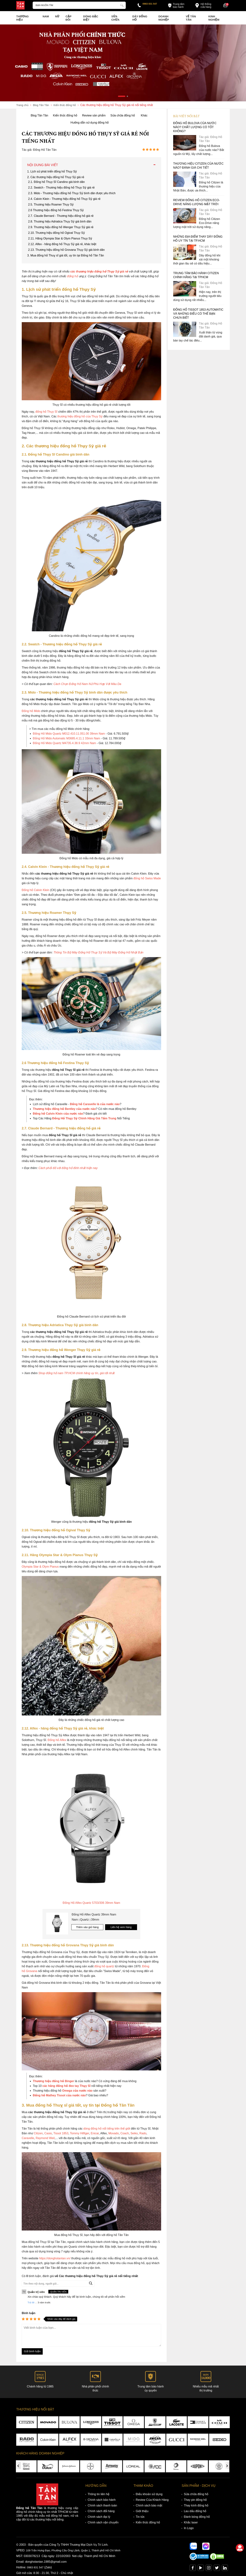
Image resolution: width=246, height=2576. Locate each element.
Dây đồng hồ (139, 18)
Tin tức (140, 2517)
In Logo (188, 2528)
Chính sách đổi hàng (101, 2511)
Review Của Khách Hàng (152, 2500)
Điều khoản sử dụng (149, 2494)
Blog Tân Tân (39, 115)
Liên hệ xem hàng (121, 1931)
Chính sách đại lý (99, 2517)
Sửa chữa (115, 18)
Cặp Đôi (68, 18)
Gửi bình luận (32, 2351)
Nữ (57, 16)
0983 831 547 (150, 3)
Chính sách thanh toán (102, 2505)
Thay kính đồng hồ (196, 2505)
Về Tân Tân (191, 18)
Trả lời (31, 2303)
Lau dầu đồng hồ (195, 2511)
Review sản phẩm (94, 115)
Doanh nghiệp (163, 18)
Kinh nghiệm (213, 18)
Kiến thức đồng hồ (65, 115)
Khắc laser (191, 2522)
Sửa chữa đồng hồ (122, 115)
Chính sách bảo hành (102, 2500)
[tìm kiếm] (121, 5)
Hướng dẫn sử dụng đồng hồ (89, 122)
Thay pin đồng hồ (195, 2500)
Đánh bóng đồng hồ (197, 2517)
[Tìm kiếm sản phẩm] (79, 5)
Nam (46, 16)
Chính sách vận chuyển (103, 2522)
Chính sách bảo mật (149, 2505)
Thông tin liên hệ (98, 2494)
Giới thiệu (142, 2511)
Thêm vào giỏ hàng (87, 1931)
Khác (144, 115)
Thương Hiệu (22, 18)
